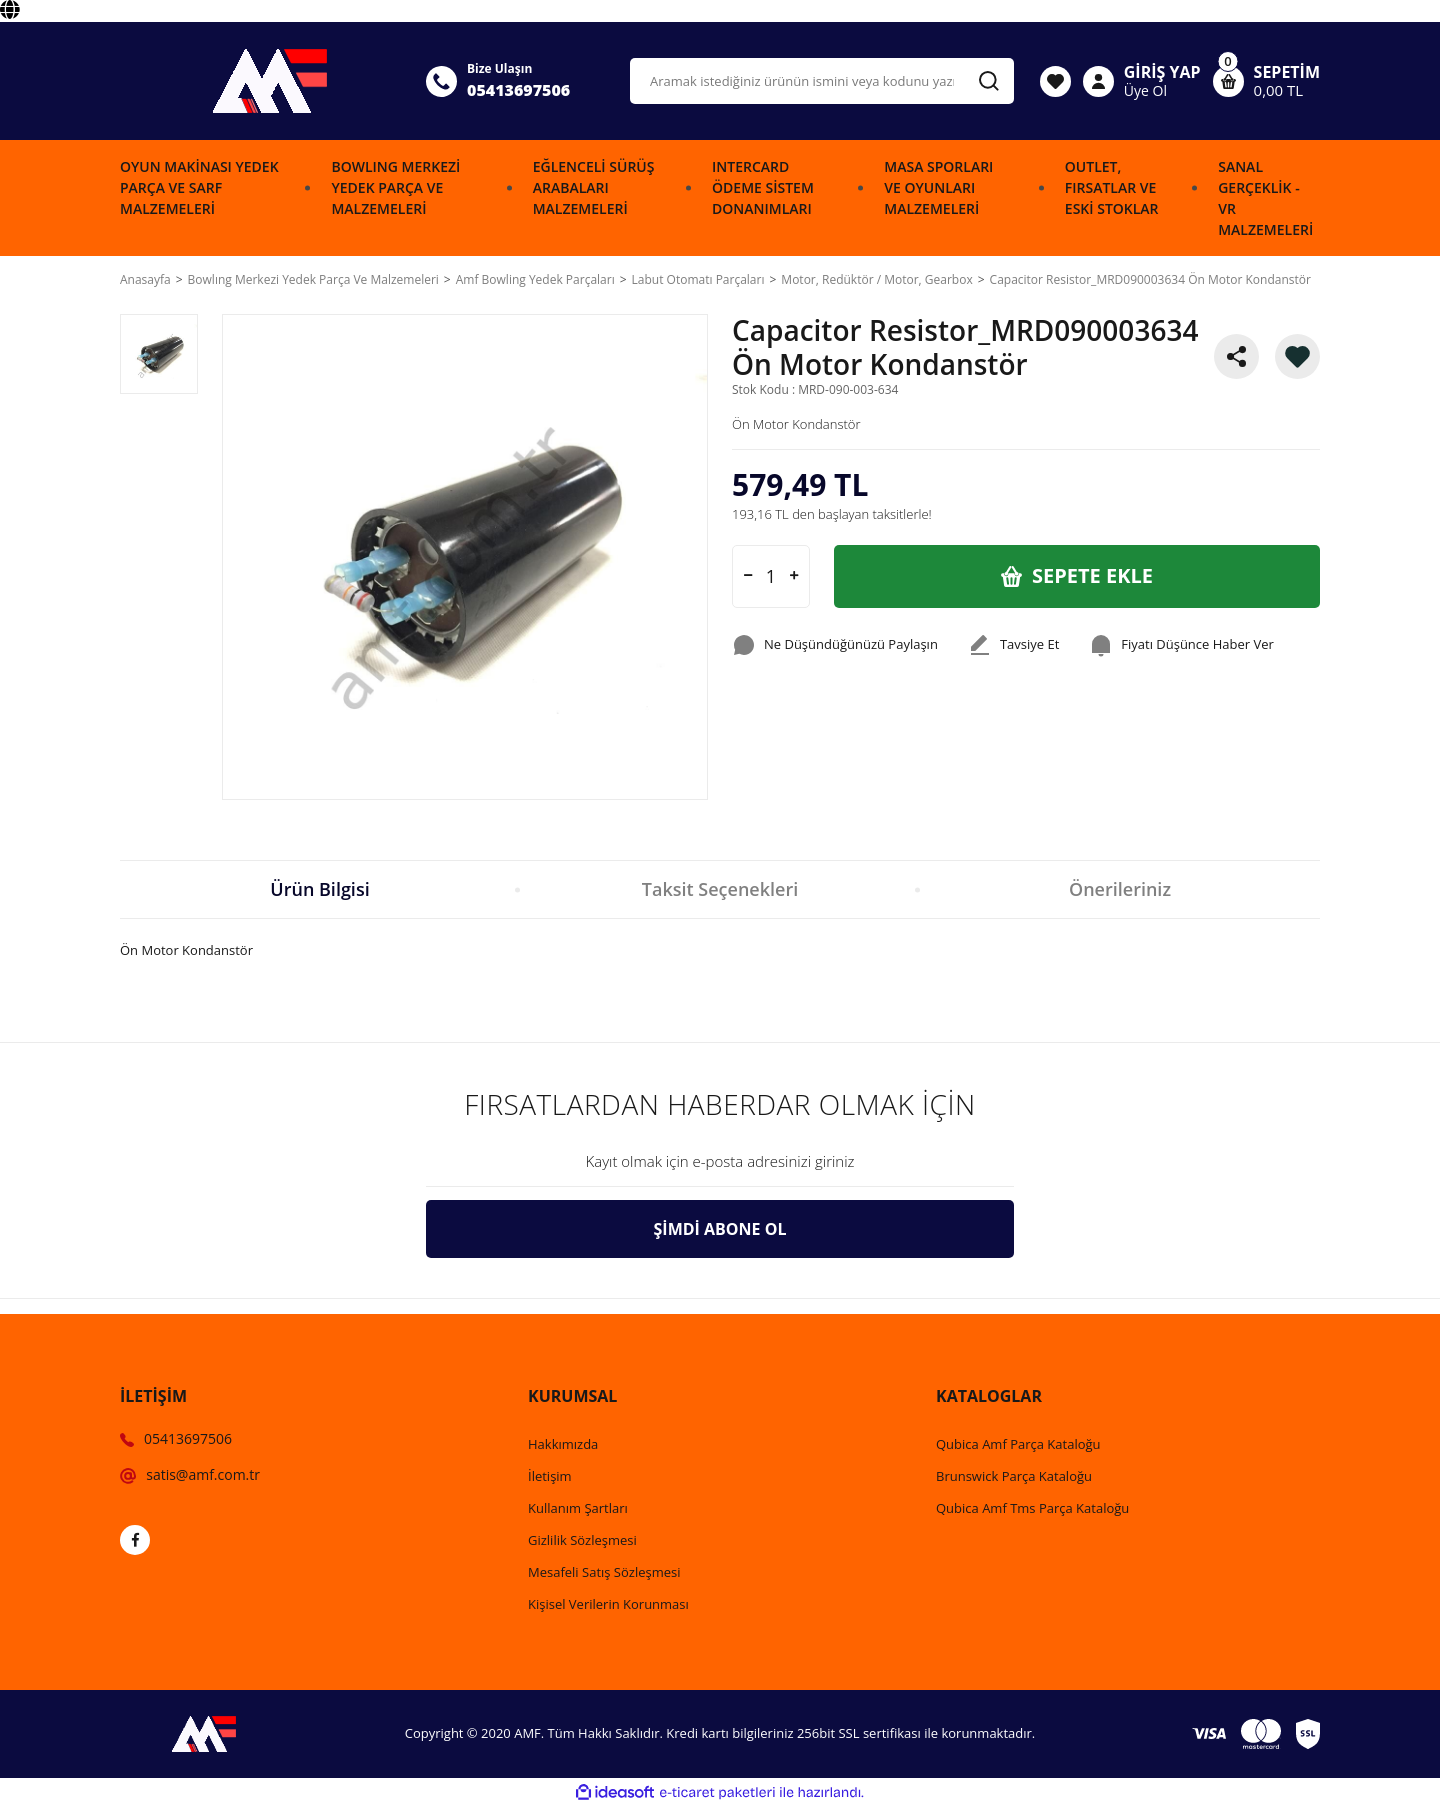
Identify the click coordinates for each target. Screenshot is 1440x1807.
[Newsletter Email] (720, 1162)
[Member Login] (1098, 81)
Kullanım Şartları (578, 1508)
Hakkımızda (563, 1444)
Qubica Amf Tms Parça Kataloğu (1032, 1508)
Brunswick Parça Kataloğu (1014, 1476)
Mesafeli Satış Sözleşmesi (604, 1572)
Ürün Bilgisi (319, 889)
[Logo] (261, 81)
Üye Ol (1145, 90)
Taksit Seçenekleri (720, 889)
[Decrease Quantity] (748, 576)
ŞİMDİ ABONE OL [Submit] (720, 1229)
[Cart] (1266, 81)
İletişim (550, 1476)
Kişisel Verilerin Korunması (608, 1604)
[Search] (822, 81)
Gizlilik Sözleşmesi (582, 1540)
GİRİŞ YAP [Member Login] (1162, 72)
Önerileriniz (1120, 889)
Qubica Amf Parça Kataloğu (1018, 1444)
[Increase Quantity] (794, 576)
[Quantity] (771, 576)
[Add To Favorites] (1297, 356)
